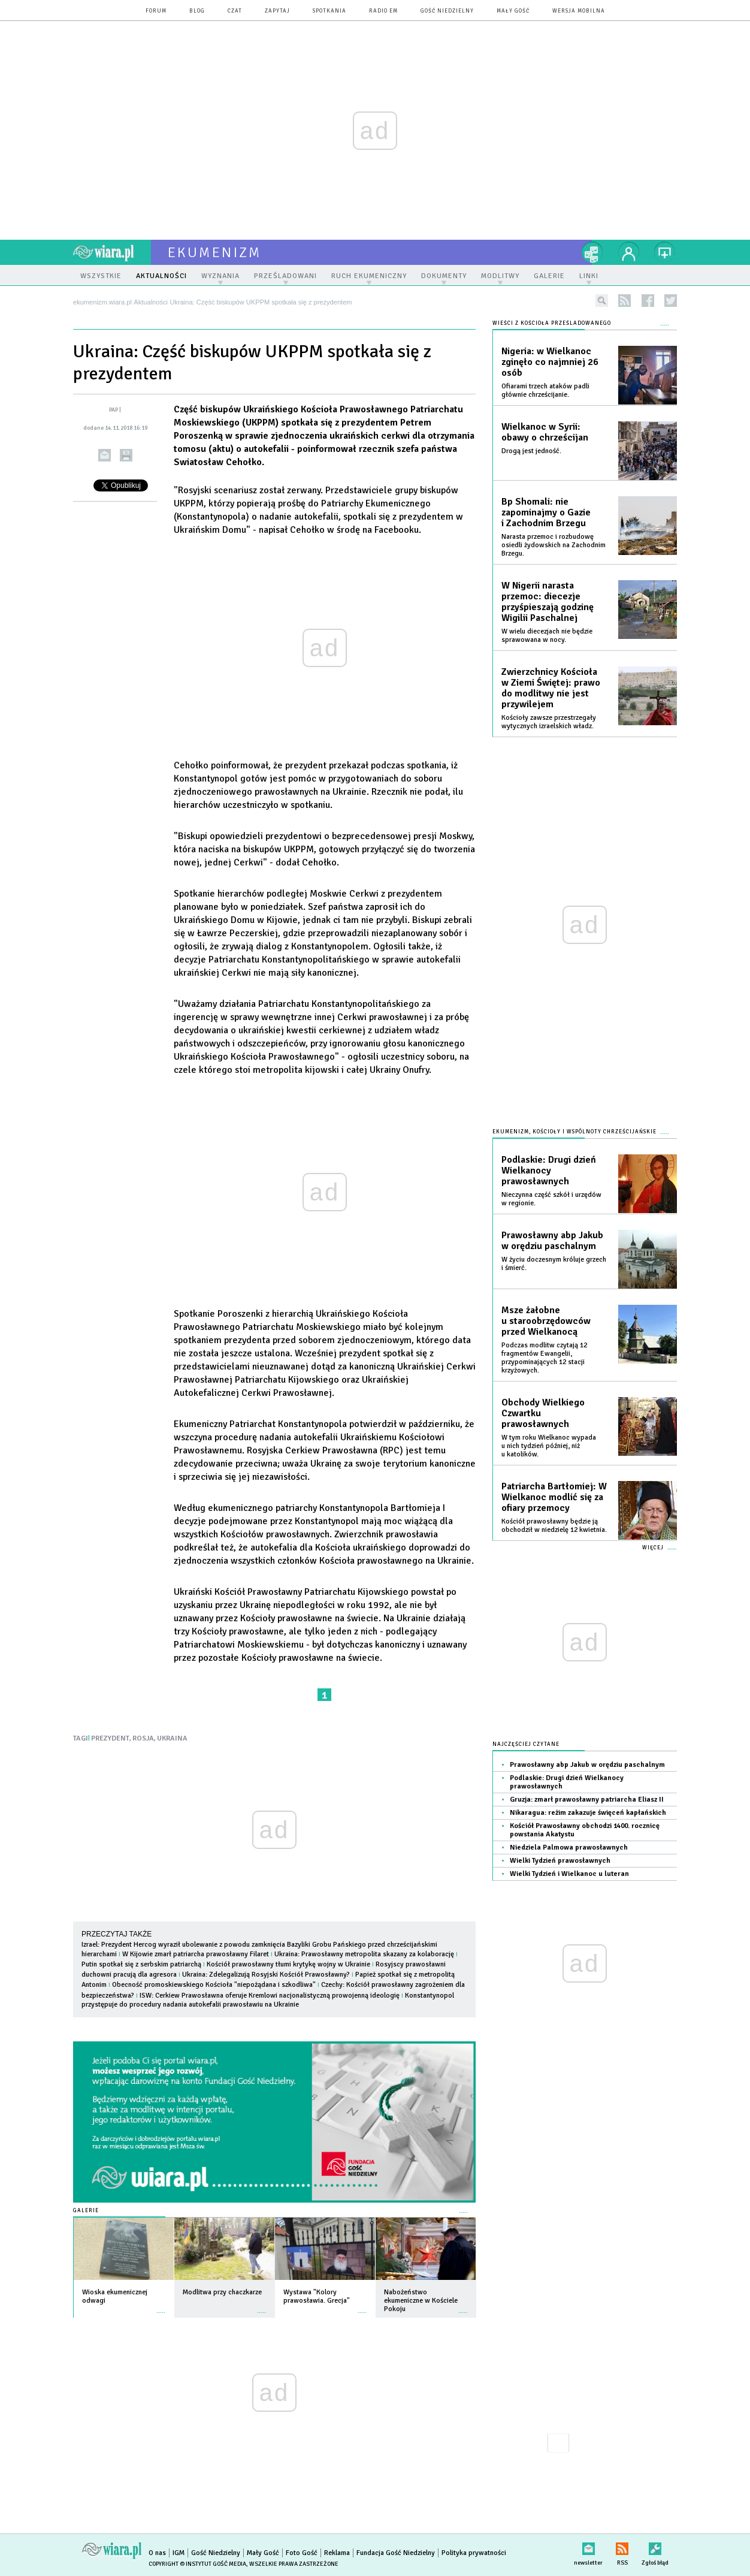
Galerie (86, 2210)
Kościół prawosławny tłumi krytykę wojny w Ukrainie (288, 1964)
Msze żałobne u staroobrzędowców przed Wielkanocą (546, 1321)
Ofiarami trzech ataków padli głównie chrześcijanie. (545, 390)
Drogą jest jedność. (531, 451)
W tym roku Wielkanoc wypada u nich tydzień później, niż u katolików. (548, 1446)
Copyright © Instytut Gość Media (197, 2564)
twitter (670, 300)
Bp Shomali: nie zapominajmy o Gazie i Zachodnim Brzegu (546, 512)
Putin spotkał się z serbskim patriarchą (141, 1964)
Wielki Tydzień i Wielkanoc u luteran (569, 1873)
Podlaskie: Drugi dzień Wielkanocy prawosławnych (548, 1170)
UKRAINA (172, 1738)
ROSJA (143, 1738)
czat (235, 11)
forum (156, 11)
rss (624, 300)
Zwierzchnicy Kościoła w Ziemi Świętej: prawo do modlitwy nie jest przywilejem (550, 688)
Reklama (337, 2552)
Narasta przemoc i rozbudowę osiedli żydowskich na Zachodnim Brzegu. (553, 545)
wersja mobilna (578, 11)
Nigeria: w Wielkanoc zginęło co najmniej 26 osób (549, 362)
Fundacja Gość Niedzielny (395, 2552)
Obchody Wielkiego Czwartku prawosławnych (543, 1413)
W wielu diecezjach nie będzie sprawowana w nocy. (546, 635)
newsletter (588, 2546)
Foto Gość (301, 2552)
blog (197, 11)
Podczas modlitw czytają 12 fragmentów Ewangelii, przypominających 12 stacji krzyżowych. (544, 1358)
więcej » (161, 2306)
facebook (648, 300)
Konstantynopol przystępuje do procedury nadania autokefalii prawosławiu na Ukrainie (267, 2000)
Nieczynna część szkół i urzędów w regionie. (551, 1199)
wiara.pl (112, 252)
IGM (179, 2552)
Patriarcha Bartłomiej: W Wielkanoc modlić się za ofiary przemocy (554, 1497)
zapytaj (277, 11)
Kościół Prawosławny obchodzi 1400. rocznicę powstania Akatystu (585, 1830)
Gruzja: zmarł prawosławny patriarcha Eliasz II (587, 1799)
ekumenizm (215, 252)
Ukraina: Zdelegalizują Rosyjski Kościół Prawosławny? (266, 1974)
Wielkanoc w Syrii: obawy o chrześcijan (544, 432)
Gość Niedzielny (447, 11)
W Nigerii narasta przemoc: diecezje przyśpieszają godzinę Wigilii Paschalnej (547, 601)
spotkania (329, 11)
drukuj (126, 455)
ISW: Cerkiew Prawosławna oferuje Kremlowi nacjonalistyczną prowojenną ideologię (270, 1995)
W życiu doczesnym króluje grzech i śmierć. (553, 1263)
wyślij (104, 455)
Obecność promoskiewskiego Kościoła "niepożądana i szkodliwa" (214, 1984)
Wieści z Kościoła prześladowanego (551, 323)
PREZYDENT (110, 1738)
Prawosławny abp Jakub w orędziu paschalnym (552, 1240)
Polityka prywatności (473, 2552)
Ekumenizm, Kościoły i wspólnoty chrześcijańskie (574, 1132)
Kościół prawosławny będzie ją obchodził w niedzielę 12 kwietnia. (554, 1525)
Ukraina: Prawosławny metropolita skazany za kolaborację (364, 1954)
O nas (157, 2552)
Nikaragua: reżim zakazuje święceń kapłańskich (588, 1812)
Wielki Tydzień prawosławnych (560, 1860)
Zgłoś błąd (655, 2546)
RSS (622, 2546)
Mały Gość (513, 11)
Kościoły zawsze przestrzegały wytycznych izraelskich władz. (548, 722)
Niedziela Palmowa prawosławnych (569, 1847)
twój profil (629, 252)
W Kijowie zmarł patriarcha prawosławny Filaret (195, 1954)
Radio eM (383, 11)
